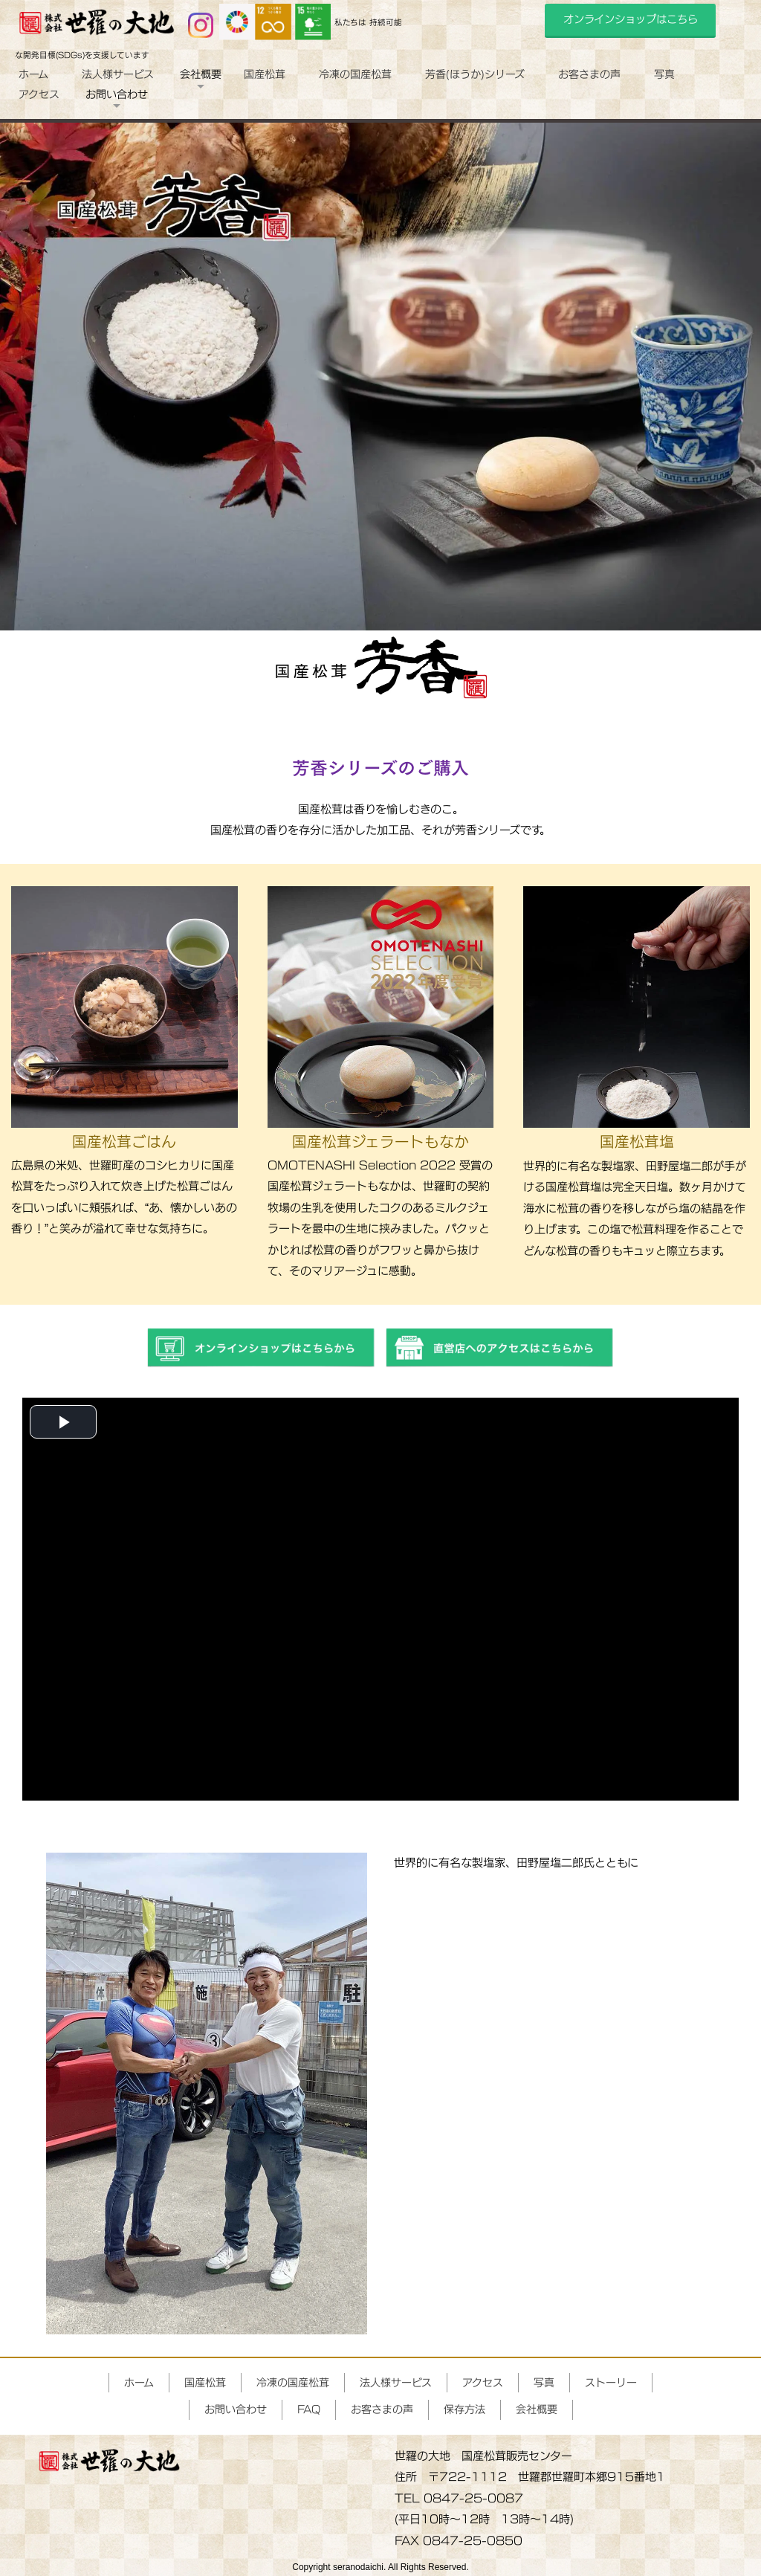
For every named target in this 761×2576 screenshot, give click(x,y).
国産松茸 (264, 74)
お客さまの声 (589, 74)
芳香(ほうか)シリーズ (475, 74)
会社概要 (536, 2409)
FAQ (308, 2409)
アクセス (39, 94)
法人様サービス (118, 74)
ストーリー (611, 2382)
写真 (664, 74)
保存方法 (464, 2409)
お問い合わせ (235, 2409)
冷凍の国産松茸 (355, 74)
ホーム (33, 74)
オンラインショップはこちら (630, 19)
